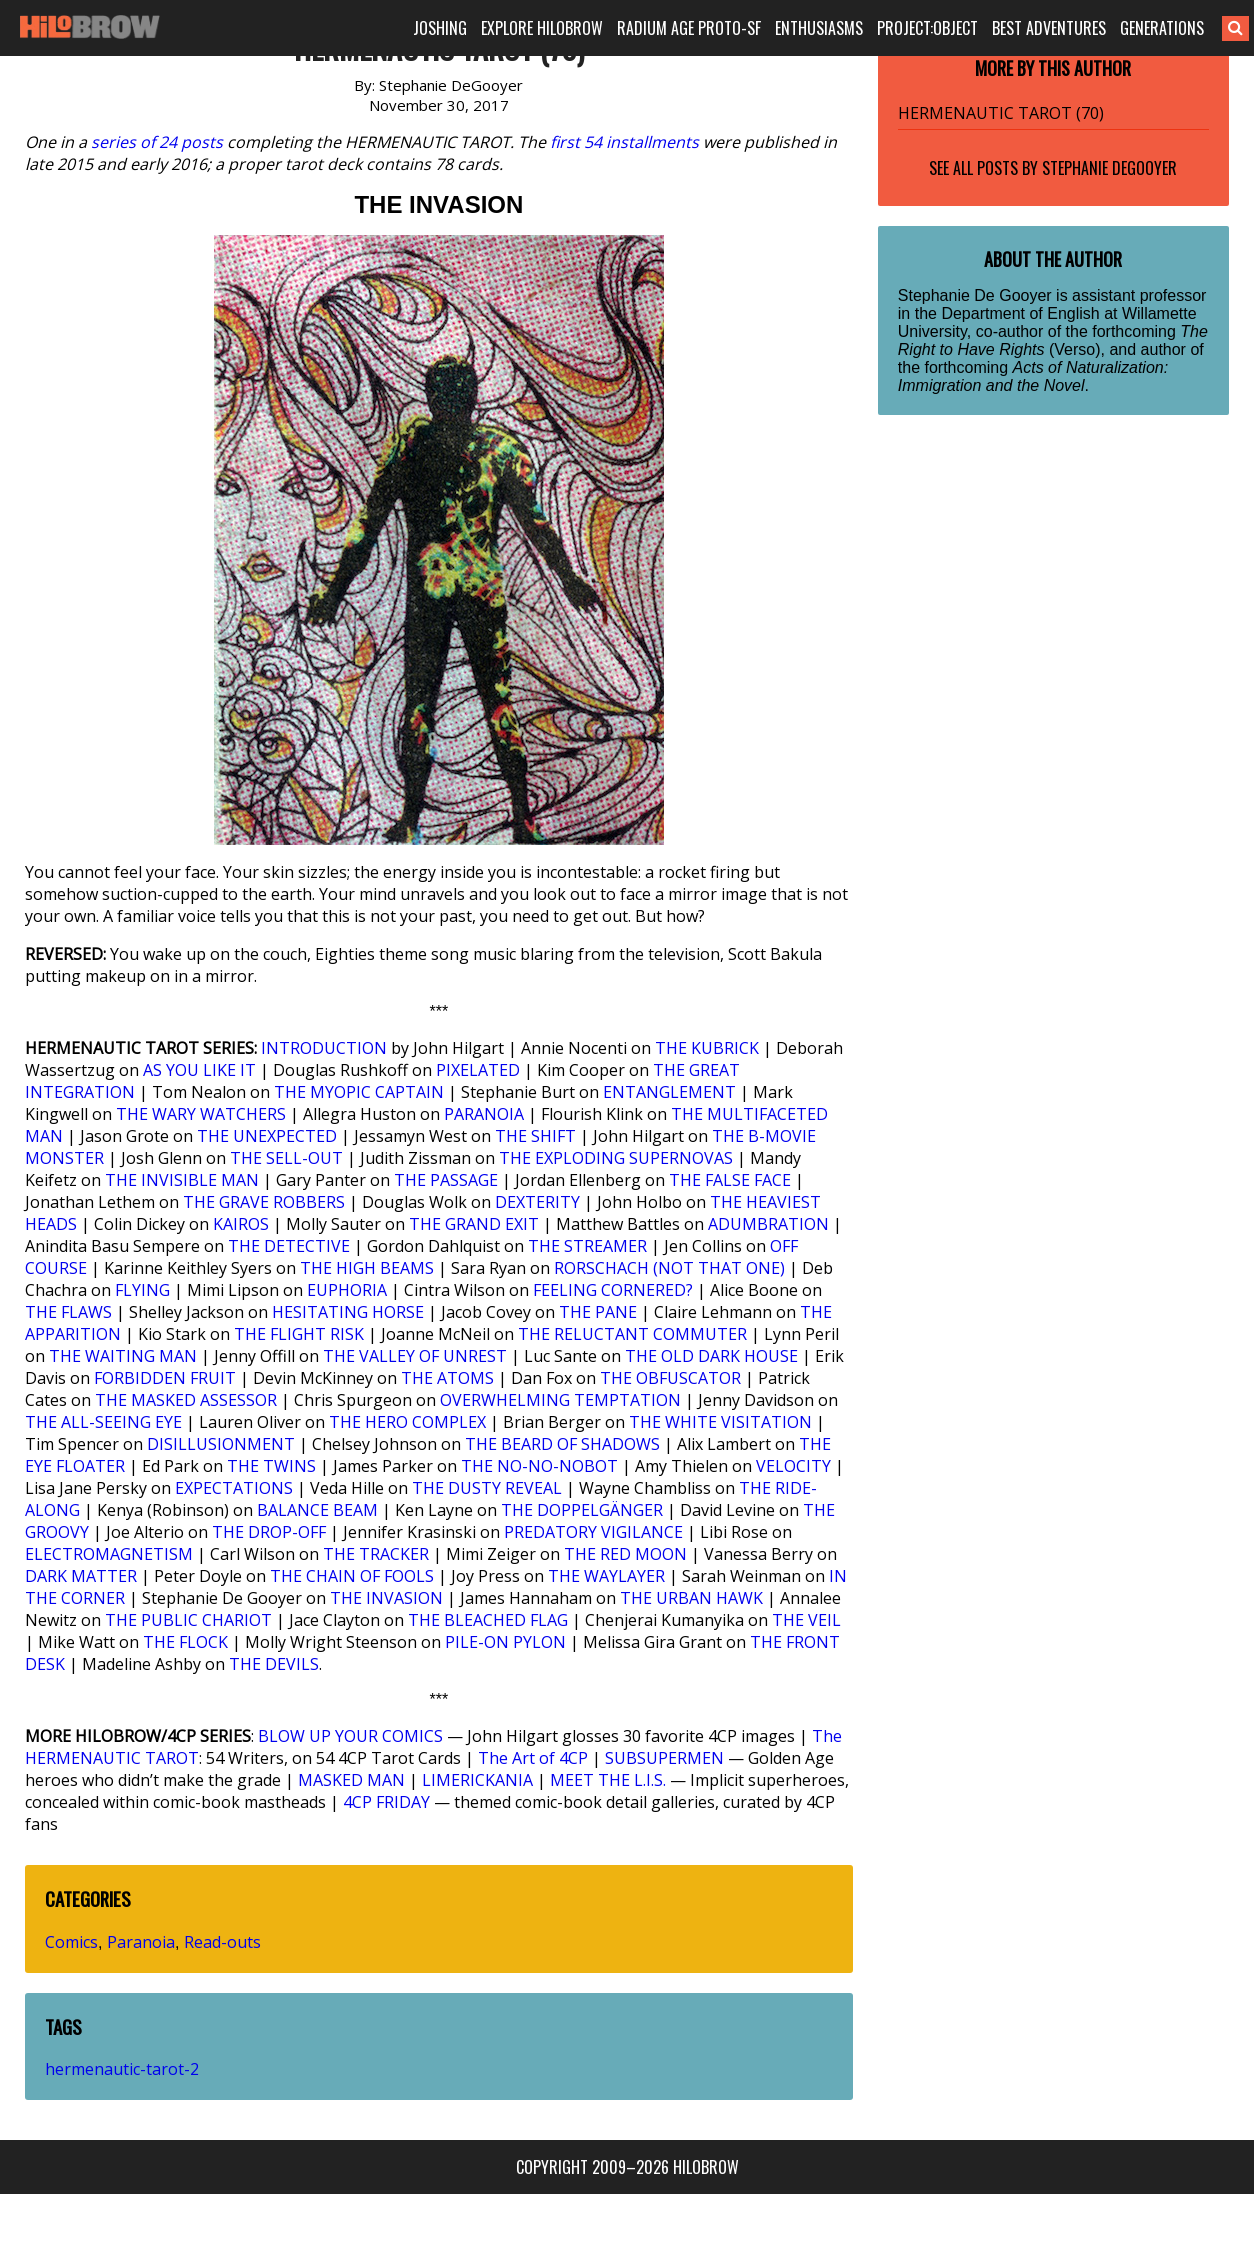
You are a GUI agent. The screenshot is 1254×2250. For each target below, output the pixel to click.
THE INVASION (386, 1598)
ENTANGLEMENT (669, 1092)
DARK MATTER (81, 1576)
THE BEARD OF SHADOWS (562, 1444)
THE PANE (598, 1312)
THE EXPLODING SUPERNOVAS (616, 1158)
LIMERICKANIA (477, 1780)
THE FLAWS (68, 1312)
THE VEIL (806, 1620)
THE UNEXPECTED (267, 1136)
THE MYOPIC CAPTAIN (359, 1092)
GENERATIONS (1162, 28)
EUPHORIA (347, 1290)
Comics (71, 1942)
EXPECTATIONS (234, 1488)
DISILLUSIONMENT (221, 1444)
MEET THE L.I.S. (608, 1780)
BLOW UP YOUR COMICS (350, 1736)
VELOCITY (793, 1466)
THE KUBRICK (707, 1048)
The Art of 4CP (533, 1758)
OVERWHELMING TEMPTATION (560, 1400)
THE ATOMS (447, 1378)
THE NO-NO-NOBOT (539, 1466)
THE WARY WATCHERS (201, 1114)
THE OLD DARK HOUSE (711, 1356)
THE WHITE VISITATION (720, 1422)
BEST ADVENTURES (1049, 28)
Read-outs (222, 1942)
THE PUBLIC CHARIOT (188, 1620)
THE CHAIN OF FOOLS (352, 1576)
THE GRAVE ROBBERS (264, 1202)
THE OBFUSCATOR (670, 1378)
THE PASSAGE (446, 1180)
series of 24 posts (157, 142)
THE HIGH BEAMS (367, 1268)
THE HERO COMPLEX (407, 1422)
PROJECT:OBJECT (927, 28)
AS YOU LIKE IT (199, 1070)
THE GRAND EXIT (474, 1224)
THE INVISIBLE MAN (182, 1180)
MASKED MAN (351, 1780)
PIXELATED (478, 1070)
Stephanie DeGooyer (1109, 168)
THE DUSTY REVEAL (487, 1488)
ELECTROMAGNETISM (109, 1554)
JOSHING (440, 28)
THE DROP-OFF (269, 1532)
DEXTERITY (537, 1202)
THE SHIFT (535, 1136)
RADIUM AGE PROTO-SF (689, 28)
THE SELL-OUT (286, 1158)
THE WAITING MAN (123, 1356)
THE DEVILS (274, 1664)
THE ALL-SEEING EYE (103, 1422)
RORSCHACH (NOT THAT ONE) (669, 1268)
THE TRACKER (376, 1554)
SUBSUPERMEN (664, 1758)
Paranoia (141, 1942)
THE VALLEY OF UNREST (415, 1356)
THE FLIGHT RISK (299, 1334)
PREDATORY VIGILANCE (593, 1532)
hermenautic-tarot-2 (122, 2069)
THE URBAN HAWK (691, 1598)
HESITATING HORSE (348, 1312)
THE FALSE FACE (730, 1180)
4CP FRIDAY (386, 1802)
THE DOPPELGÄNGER (582, 1510)
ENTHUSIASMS (819, 28)
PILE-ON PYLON (505, 1642)
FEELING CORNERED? (613, 1290)
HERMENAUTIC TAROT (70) (1001, 113)
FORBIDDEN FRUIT (165, 1378)
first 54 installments (624, 142)
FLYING (142, 1290)
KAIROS (241, 1224)
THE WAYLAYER (606, 1576)
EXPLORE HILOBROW (542, 28)
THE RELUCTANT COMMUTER (632, 1334)
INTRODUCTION (324, 1048)
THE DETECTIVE (289, 1246)
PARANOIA (484, 1114)
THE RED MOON (625, 1554)
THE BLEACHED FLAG (488, 1620)
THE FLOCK (185, 1642)
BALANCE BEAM (317, 1510)
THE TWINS (271, 1466)
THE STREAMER (587, 1246)
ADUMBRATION (768, 1224)
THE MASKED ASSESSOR (186, 1400)
